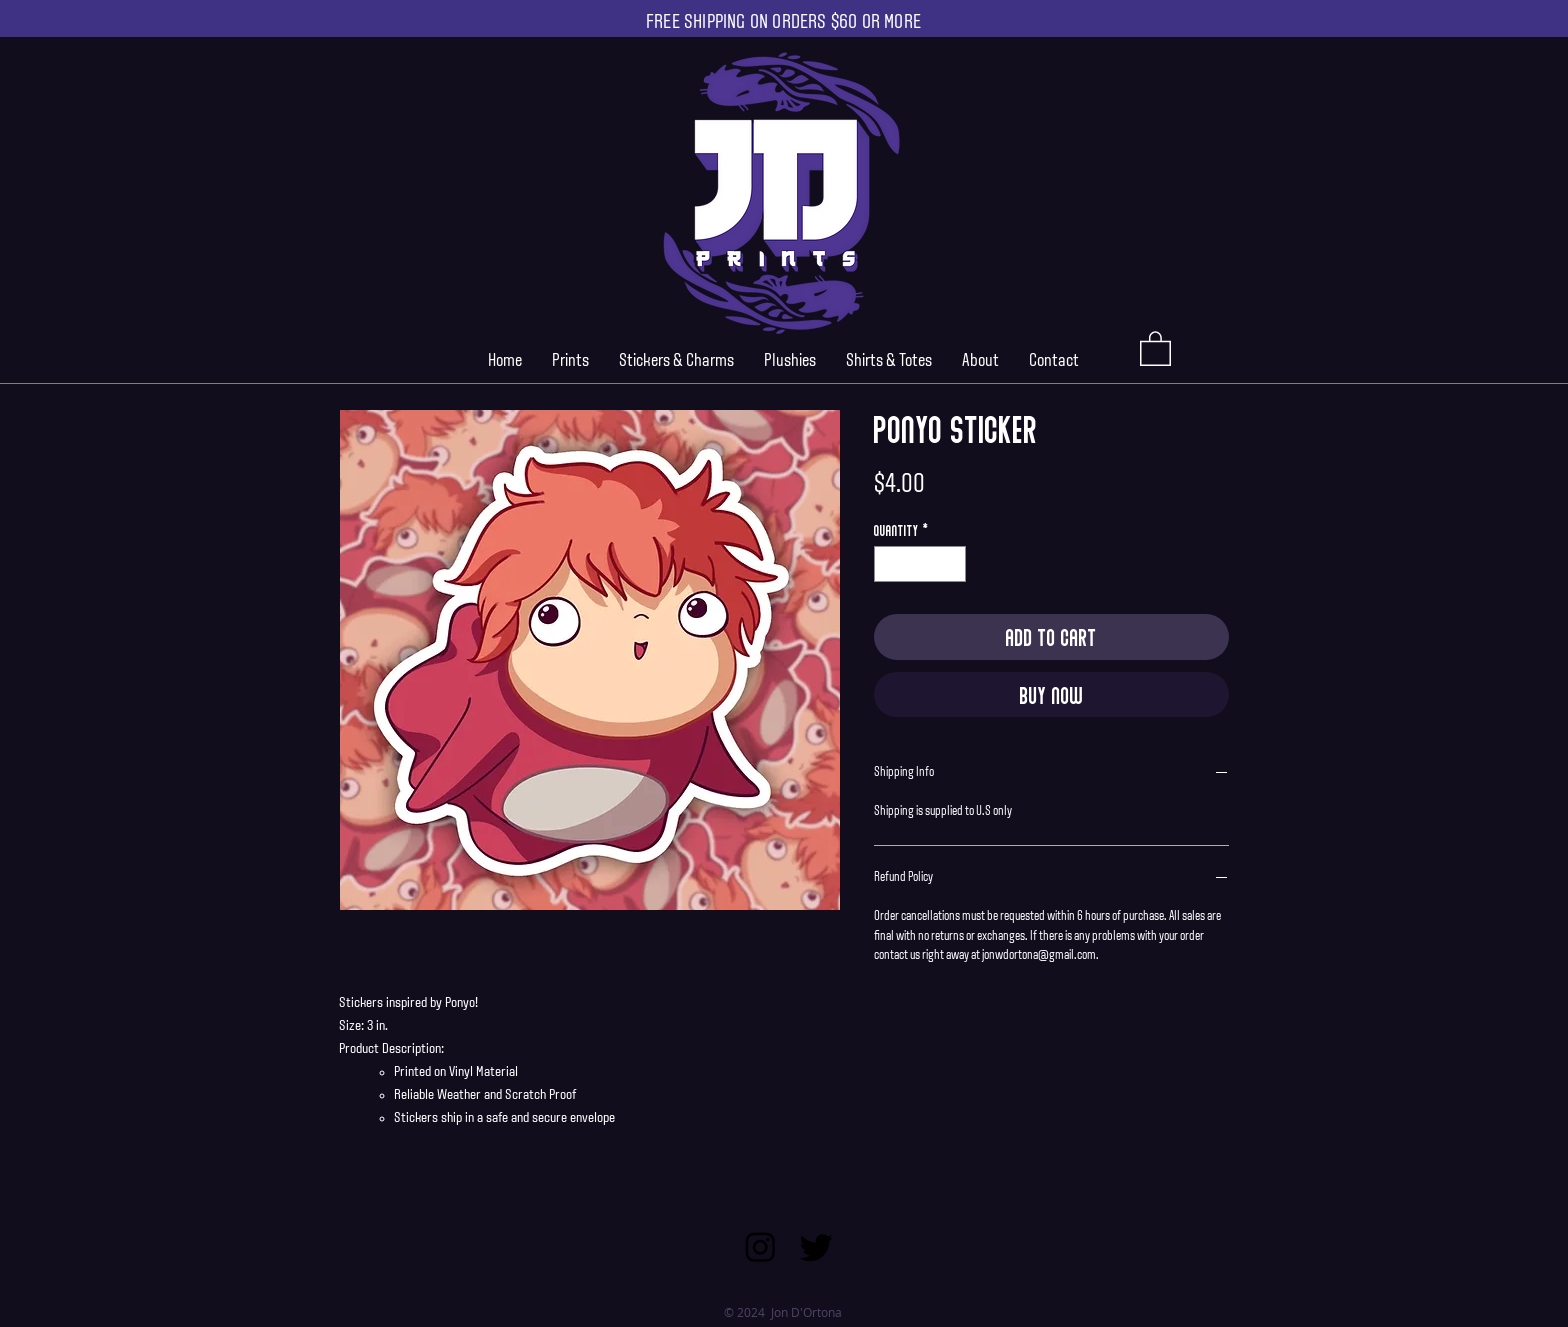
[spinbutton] (920, 564)
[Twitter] (816, 1246)
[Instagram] (760, 1246)
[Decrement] (889, 564)
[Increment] (952, 564)
